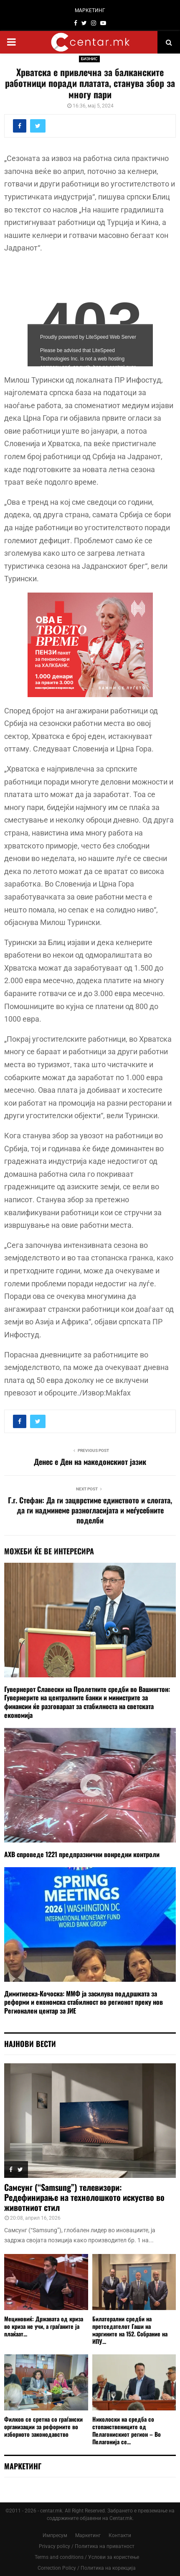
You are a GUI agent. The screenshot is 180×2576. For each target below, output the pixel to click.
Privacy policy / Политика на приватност (86, 2546)
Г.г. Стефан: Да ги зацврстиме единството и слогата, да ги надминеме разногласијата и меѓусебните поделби (90, 1510)
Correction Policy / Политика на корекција (87, 2568)
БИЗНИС (89, 58)
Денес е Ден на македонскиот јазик (90, 1461)
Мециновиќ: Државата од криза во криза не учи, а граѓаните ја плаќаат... (43, 2326)
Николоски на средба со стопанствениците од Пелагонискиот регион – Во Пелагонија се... (126, 2430)
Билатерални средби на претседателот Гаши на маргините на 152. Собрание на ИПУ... (129, 2330)
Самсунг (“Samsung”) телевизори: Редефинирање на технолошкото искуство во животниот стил (84, 2197)
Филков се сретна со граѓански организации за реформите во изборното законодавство (43, 2426)
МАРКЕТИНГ (90, 10)
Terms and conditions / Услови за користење (87, 2557)
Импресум (55, 2535)
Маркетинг (88, 2535)
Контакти (120, 2535)
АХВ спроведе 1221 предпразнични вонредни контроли (82, 1854)
